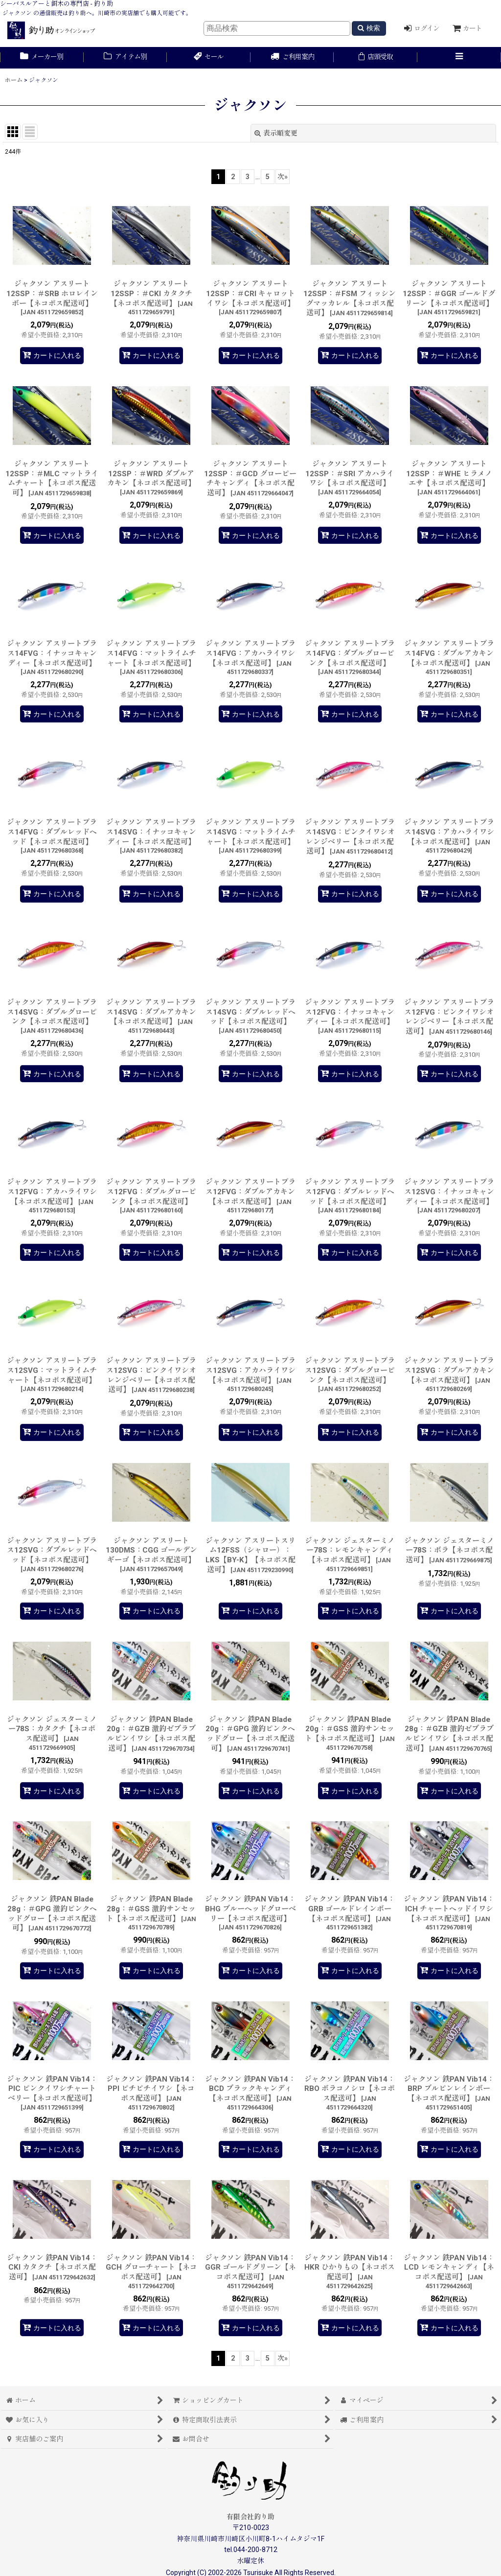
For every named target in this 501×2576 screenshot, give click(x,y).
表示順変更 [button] (275, 133)
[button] (459, 58)
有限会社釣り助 (250, 2517)
